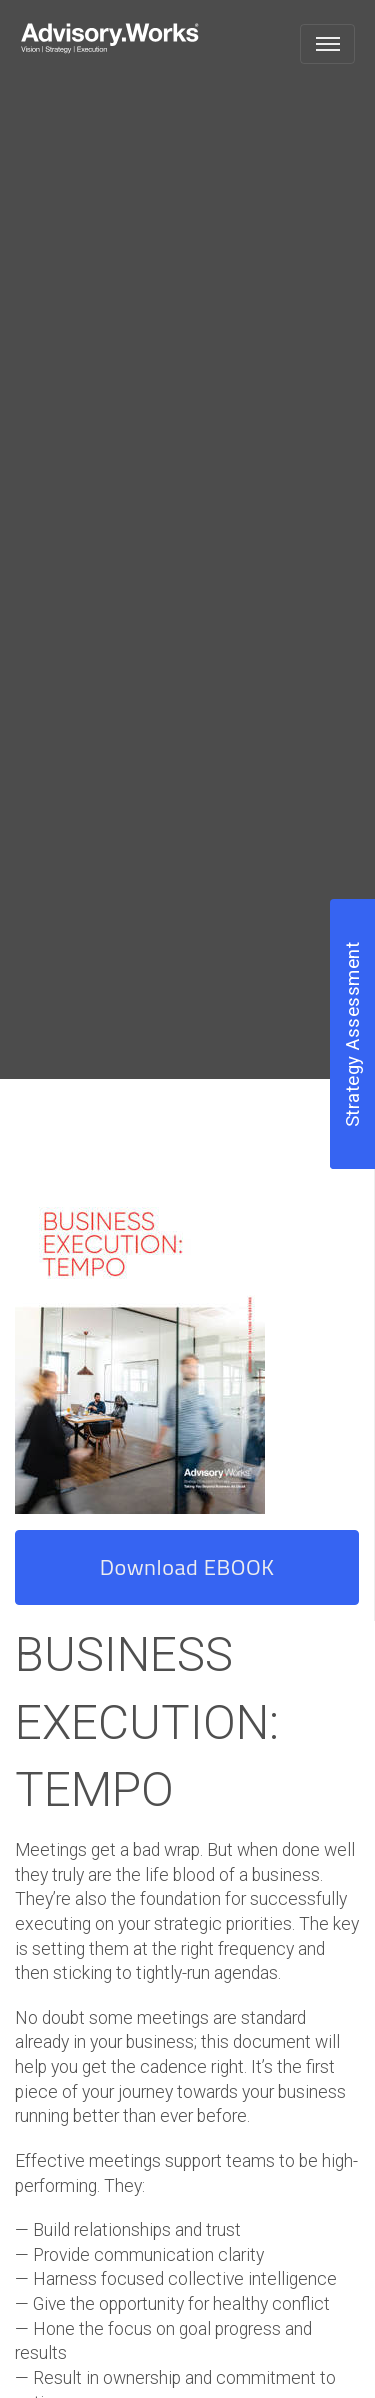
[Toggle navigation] (327, 44)
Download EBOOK (187, 1567)
